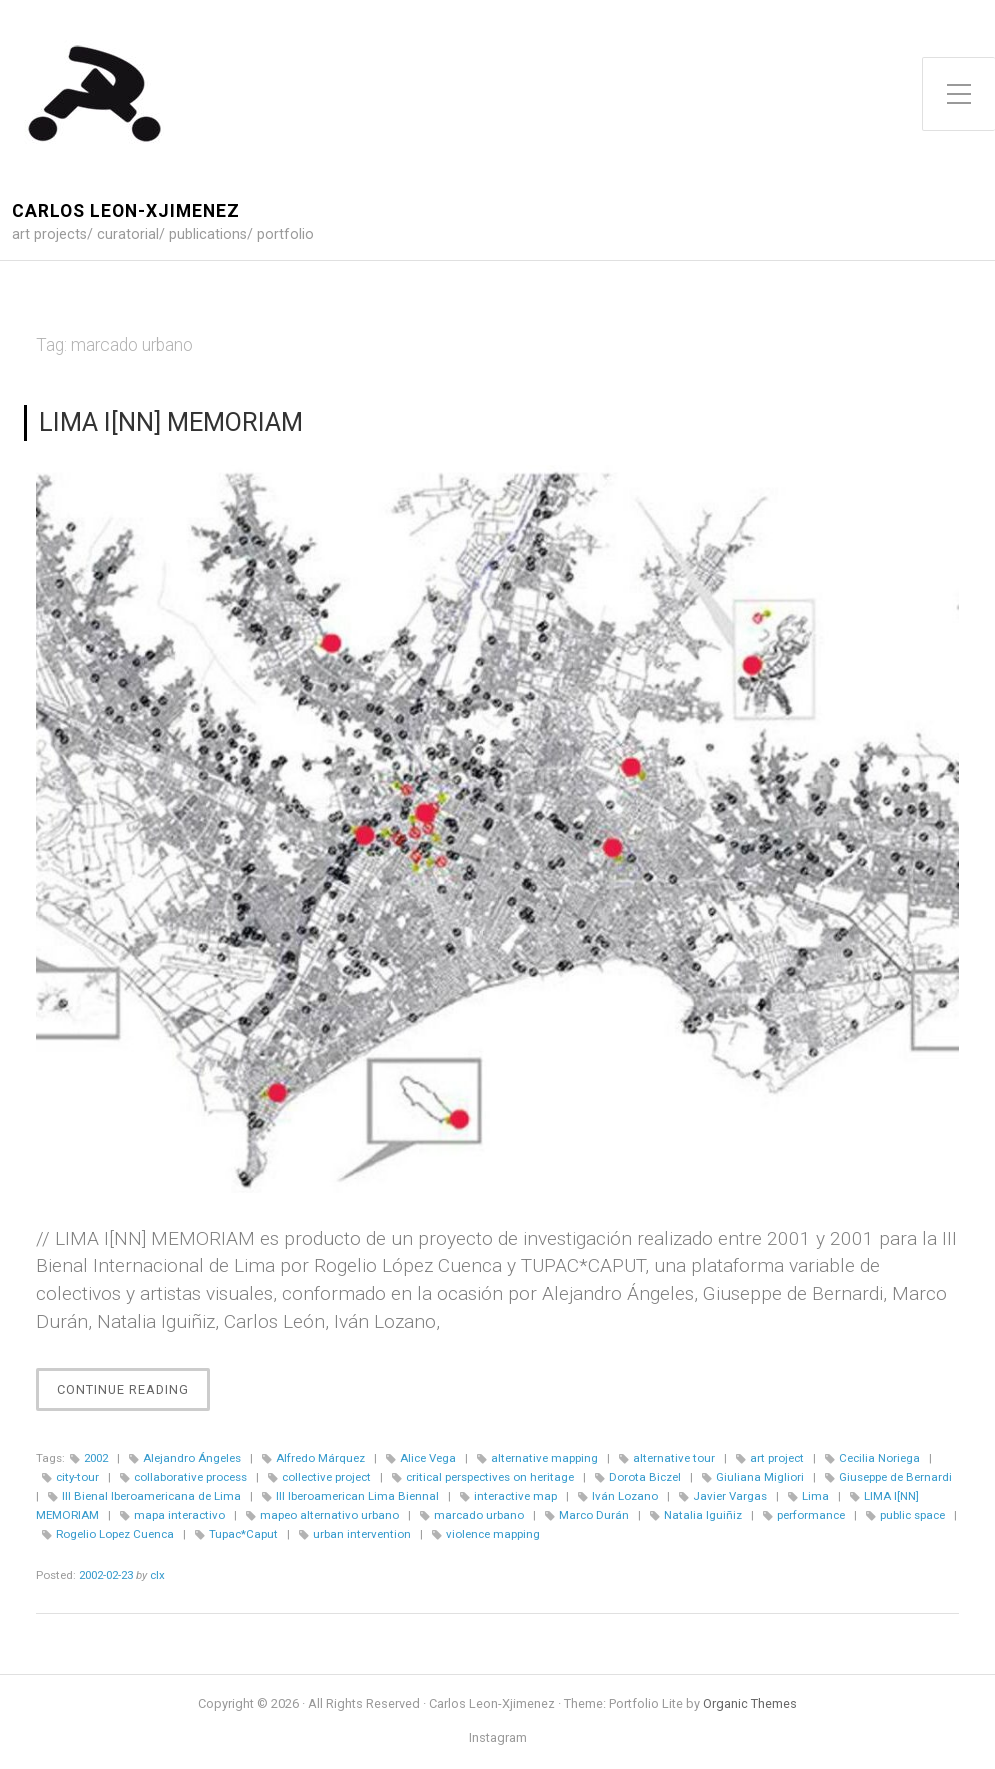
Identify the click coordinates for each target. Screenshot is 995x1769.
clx (157, 1575)
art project (777, 1458)
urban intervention (362, 1534)
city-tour (77, 1477)
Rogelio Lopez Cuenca (115, 1534)
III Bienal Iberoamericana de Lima (151, 1496)
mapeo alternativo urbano (329, 1515)
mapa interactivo (179, 1515)
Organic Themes (750, 1703)
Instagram (498, 1738)
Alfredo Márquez (320, 1458)
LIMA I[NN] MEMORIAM (171, 422)
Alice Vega (428, 1458)
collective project (326, 1477)
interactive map (515, 1496)
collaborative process (190, 1477)
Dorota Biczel (645, 1477)
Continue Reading (133, 1394)
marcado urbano (479, 1515)
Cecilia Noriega (879, 1458)
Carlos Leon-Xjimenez (126, 211)
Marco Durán (594, 1515)
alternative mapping (544, 1458)
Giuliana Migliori (760, 1477)
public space (912, 1515)
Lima (815, 1496)
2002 (96, 1458)
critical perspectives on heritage (490, 1477)
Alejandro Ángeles (192, 1458)
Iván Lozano (625, 1496)
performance (811, 1515)
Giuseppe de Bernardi (895, 1477)
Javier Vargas (730, 1496)
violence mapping (493, 1534)
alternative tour (674, 1458)
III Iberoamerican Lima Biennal (357, 1496)
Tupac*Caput (243, 1534)
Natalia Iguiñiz (703, 1515)
